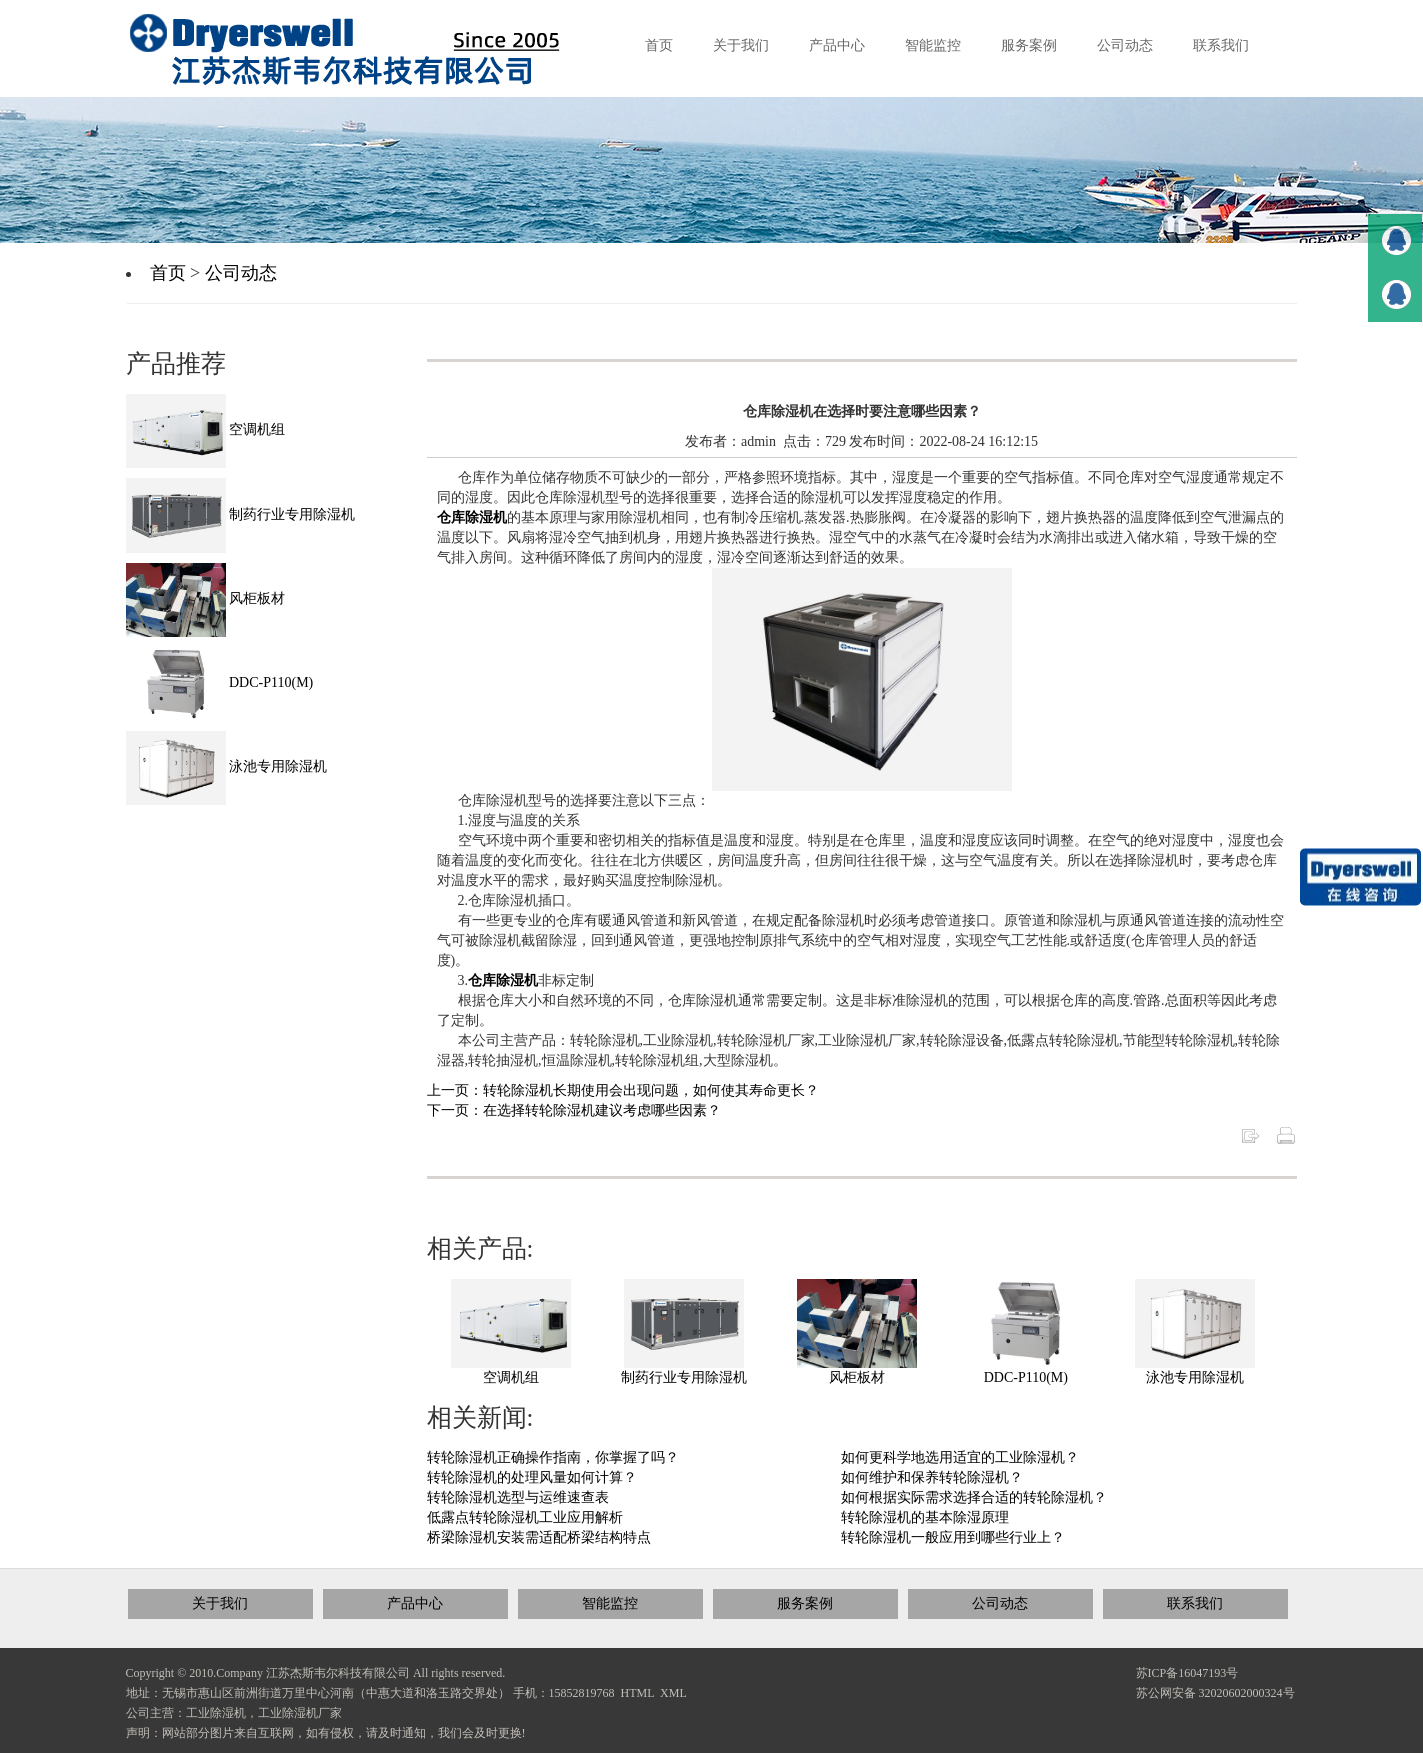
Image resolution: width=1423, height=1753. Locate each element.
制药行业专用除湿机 (684, 1377)
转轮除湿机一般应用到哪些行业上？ (953, 1537)
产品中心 (415, 1603)
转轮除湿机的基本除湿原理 (925, 1517)
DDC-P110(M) (1026, 1377)
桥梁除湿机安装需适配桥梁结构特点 (539, 1537)
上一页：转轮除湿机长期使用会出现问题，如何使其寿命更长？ (623, 1090)
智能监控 (610, 1603)
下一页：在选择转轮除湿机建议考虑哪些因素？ (574, 1110)
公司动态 (241, 273)
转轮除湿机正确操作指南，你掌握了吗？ (553, 1457)
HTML (638, 1693)
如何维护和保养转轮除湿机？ (932, 1477)
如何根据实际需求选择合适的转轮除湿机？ (974, 1497)
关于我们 (220, 1603)
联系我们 (1195, 1603)
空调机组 (511, 1377)
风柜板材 (857, 1377)
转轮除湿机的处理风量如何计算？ (532, 1477)
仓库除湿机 (472, 517)
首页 (168, 273)
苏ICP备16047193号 (1187, 1673)
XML (673, 1693)
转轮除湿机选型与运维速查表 (518, 1497)
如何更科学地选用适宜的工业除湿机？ (960, 1457)
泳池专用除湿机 (1195, 1377)
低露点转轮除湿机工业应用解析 (525, 1517)
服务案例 (805, 1603)
